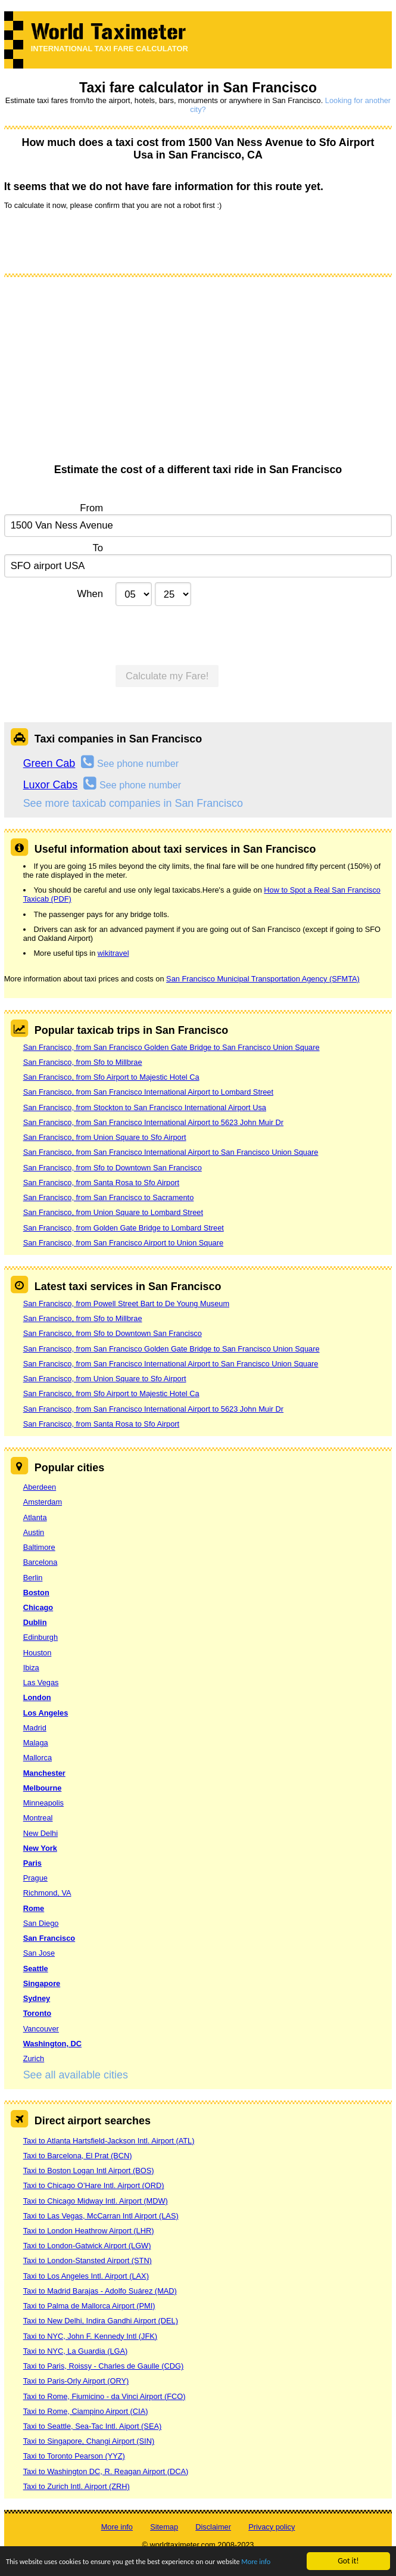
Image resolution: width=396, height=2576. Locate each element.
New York (40, 1848)
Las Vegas (41, 1682)
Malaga (35, 1742)
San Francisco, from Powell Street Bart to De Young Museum (126, 1303)
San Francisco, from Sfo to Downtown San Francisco (112, 1167)
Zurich (34, 2058)
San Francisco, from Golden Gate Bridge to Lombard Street (123, 1227)
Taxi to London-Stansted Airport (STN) (87, 2260)
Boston (36, 1592)
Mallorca (37, 1757)
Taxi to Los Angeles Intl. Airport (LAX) (86, 2276)
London (37, 1697)
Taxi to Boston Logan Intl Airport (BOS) (88, 2170)
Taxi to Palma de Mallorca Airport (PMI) (89, 2305)
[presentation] (94, 240)
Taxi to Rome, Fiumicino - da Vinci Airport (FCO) (104, 2396)
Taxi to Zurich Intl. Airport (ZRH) (76, 2486)
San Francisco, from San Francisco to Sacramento (108, 1197)
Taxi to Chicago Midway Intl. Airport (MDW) (95, 2200)
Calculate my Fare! (167, 676)
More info (284, 2563)
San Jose (39, 1953)
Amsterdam (42, 1501)
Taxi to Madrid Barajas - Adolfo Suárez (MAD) (100, 2290)
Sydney (37, 1998)
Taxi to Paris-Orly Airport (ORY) (76, 2380)
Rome (34, 1908)
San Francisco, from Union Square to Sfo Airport (104, 1137)
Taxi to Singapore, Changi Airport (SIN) (89, 2441)
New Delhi (40, 1833)
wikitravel (113, 953)
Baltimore (39, 1547)
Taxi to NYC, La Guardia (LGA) (75, 2351)
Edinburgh (40, 1637)
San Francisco (49, 1938)
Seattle (35, 1968)
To (97, 548)
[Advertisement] (198, 374)
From (91, 508)
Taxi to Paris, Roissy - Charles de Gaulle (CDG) (103, 2365)
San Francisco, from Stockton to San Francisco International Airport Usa (144, 1107)
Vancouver (41, 2028)
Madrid (34, 1727)
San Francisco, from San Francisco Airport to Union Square (123, 1242)
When (90, 593)
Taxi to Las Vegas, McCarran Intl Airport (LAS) (101, 2215)
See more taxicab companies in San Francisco (133, 803)
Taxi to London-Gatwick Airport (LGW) (87, 2245)
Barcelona (40, 1562)
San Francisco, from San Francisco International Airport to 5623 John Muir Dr (153, 1122)
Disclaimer (213, 2526)
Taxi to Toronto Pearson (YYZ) (74, 2455)
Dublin (35, 1622)
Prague (35, 1877)
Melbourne (42, 1787)
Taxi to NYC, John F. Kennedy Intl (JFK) (90, 2336)
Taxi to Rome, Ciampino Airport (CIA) (85, 2411)
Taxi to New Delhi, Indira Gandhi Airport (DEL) (100, 2320)
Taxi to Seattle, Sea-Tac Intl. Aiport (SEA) (92, 2426)
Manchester (44, 1773)
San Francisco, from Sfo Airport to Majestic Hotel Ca (111, 1077)
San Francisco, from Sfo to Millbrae (82, 1062)
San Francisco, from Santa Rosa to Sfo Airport (101, 1182)
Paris (32, 1863)
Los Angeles (45, 1712)
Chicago (38, 1607)
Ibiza (31, 1667)
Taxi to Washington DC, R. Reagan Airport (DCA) (106, 2471)
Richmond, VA (47, 1892)
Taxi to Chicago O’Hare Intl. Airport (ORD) (93, 2185)
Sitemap (164, 2526)
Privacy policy (271, 2526)
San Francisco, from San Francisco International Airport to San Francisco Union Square (171, 1152)
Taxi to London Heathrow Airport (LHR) (88, 2230)
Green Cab (49, 763)
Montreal (38, 1817)
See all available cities (75, 2075)
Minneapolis (43, 1802)
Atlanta (35, 1517)
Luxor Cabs (50, 785)
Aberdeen (40, 1487)
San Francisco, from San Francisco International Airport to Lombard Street (148, 1091)
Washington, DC (52, 2043)
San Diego (41, 1923)
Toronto (37, 2013)
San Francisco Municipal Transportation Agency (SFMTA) (263, 978)
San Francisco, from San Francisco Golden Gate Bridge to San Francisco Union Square (171, 1047)
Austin (34, 1532)
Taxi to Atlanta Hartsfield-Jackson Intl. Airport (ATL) (109, 2140)
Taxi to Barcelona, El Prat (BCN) (77, 2155)
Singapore (42, 1983)
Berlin (33, 1577)
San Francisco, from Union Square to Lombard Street (113, 1212)
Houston (37, 1652)
